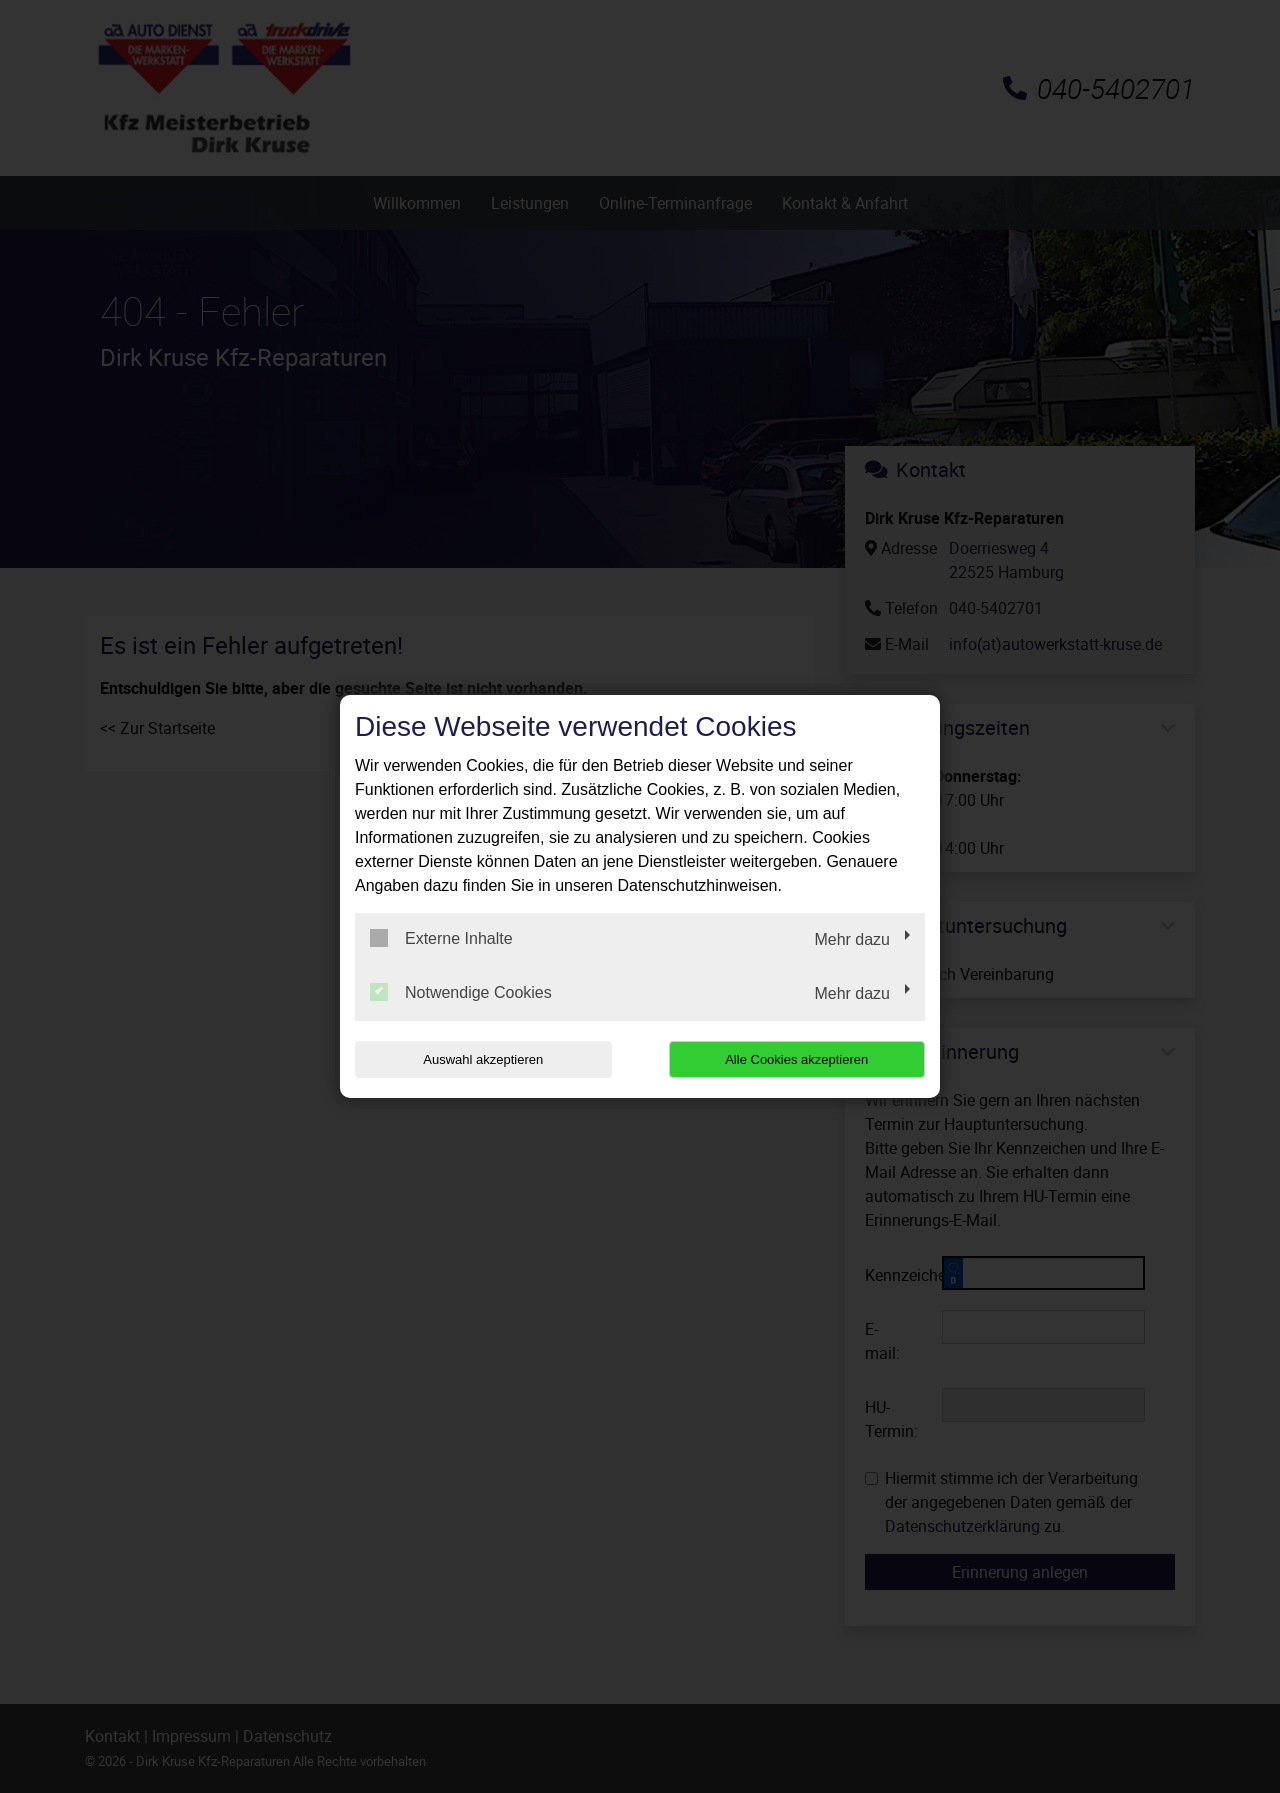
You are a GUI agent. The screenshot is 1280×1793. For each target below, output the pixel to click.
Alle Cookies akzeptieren (796, 1059)
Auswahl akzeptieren (483, 1059)
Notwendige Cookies (461, 992)
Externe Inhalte (441, 938)
